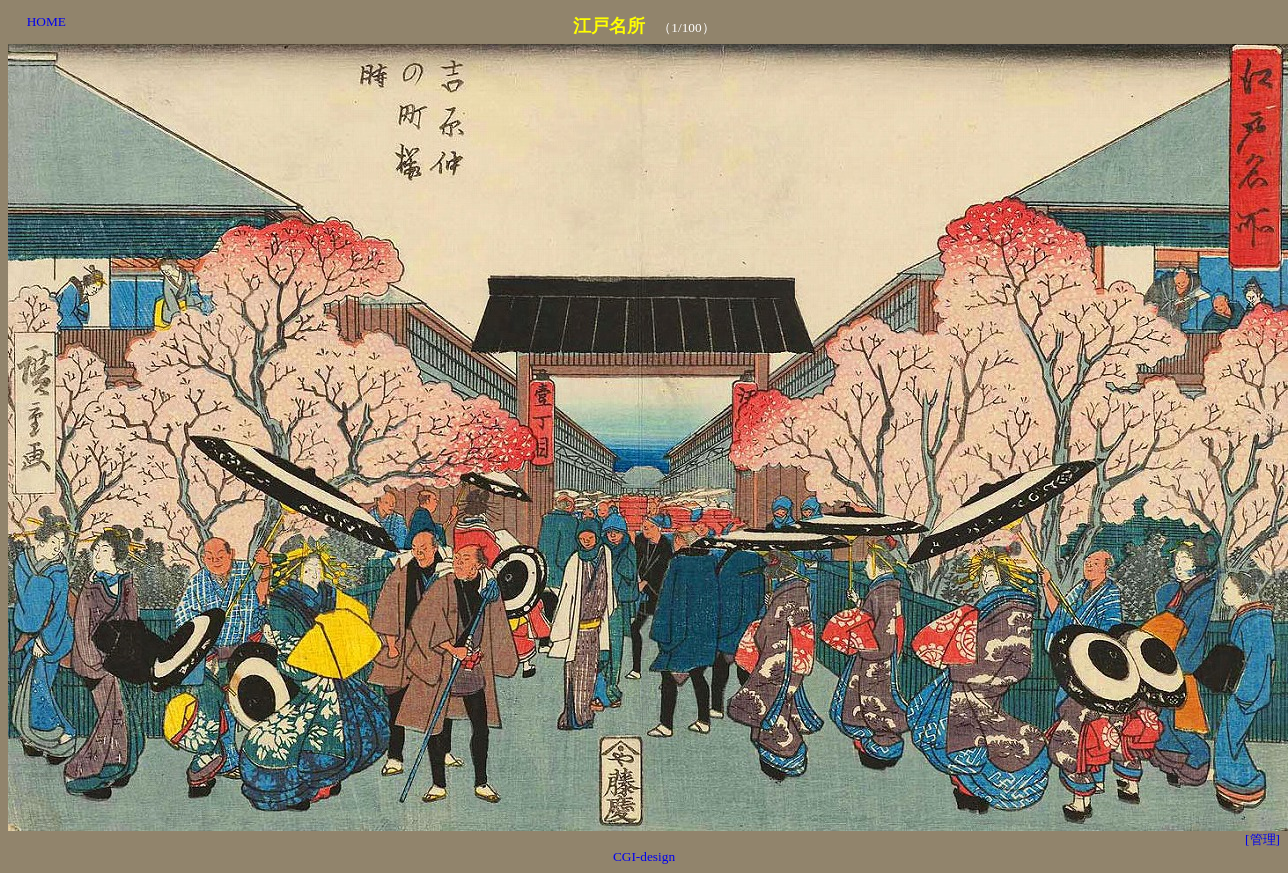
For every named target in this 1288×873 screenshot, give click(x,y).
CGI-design (644, 856)
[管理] (1262, 839)
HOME (46, 21)
